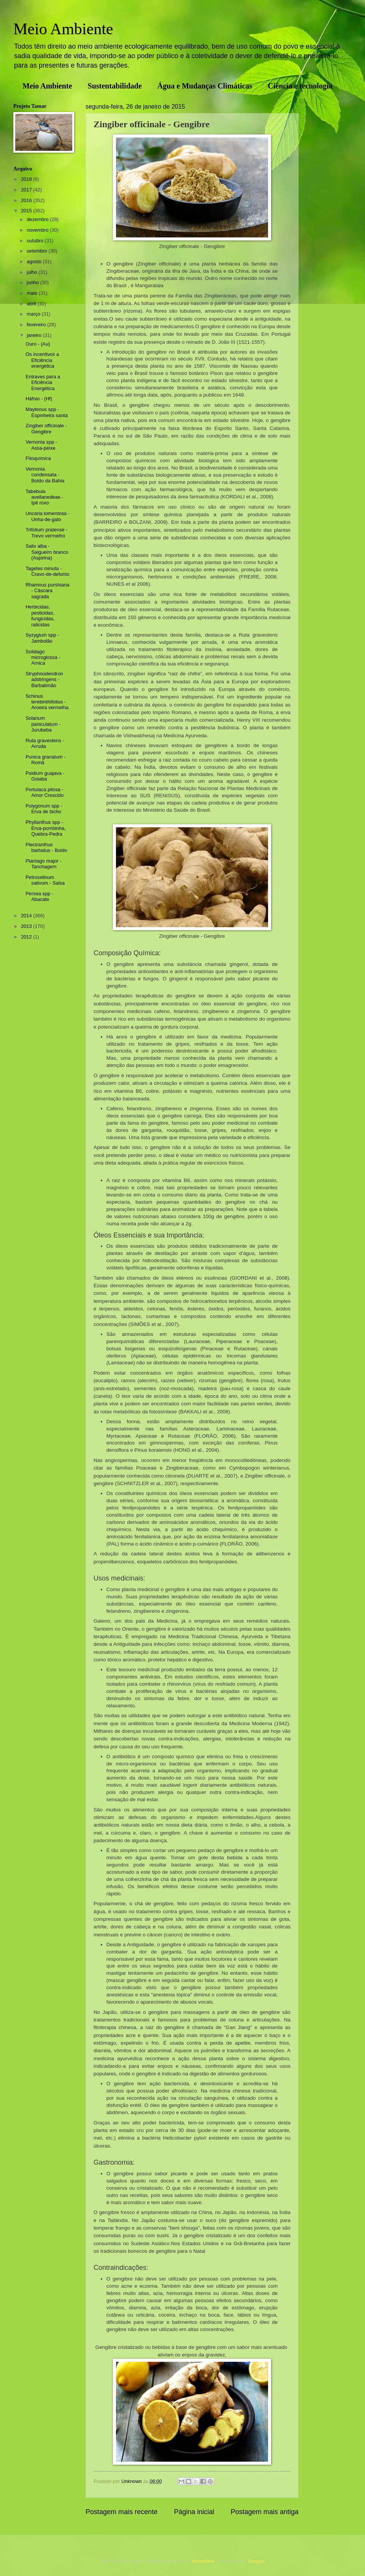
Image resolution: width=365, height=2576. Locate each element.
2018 (27, 179)
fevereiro (37, 324)
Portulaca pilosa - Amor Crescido (44, 792)
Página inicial (194, 2512)
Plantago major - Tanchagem (43, 863)
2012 (27, 937)
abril (32, 304)
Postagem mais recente (121, 2512)
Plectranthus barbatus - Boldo (46, 847)
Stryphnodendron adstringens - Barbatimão (44, 679)
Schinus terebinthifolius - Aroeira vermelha (46, 702)
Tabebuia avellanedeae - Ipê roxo (44, 497)
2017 (27, 190)
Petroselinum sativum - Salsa (45, 880)
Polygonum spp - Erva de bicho (43, 808)
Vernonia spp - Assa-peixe (41, 444)
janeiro (35, 335)
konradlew (203, 2561)
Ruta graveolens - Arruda (44, 743)
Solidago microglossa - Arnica (42, 657)
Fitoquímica (38, 458)
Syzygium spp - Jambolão (42, 637)
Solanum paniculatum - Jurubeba (42, 724)
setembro (37, 251)
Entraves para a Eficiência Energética (42, 382)
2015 (27, 210)
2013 (27, 926)
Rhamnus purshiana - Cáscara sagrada (47, 590)
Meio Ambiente (63, 29)
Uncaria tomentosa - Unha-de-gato (47, 516)
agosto (35, 261)
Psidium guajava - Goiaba (44, 776)
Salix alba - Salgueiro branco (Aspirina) (46, 552)
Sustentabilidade (115, 86)
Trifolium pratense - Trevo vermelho (46, 532)
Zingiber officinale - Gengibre (46, 428)
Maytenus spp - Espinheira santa (46, 412)
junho (33, 282)
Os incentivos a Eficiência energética (42, 360)
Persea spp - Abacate (39, 896)
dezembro (38, 219)
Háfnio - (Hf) (38, 398)
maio (32, 293)
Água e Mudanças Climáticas (204, 86)
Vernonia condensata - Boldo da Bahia (44, 475)
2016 (27, 200)
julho (32, 272)
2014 (27, 915)
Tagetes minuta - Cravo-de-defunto (47, 571)
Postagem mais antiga (264, 2512)
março (34, 314)
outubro (35, 240)
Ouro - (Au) (37, 344)
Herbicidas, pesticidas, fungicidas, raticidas (40, 615)
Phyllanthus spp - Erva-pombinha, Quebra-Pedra (45, 828)
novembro (38, 230)
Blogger (256, 2561)
